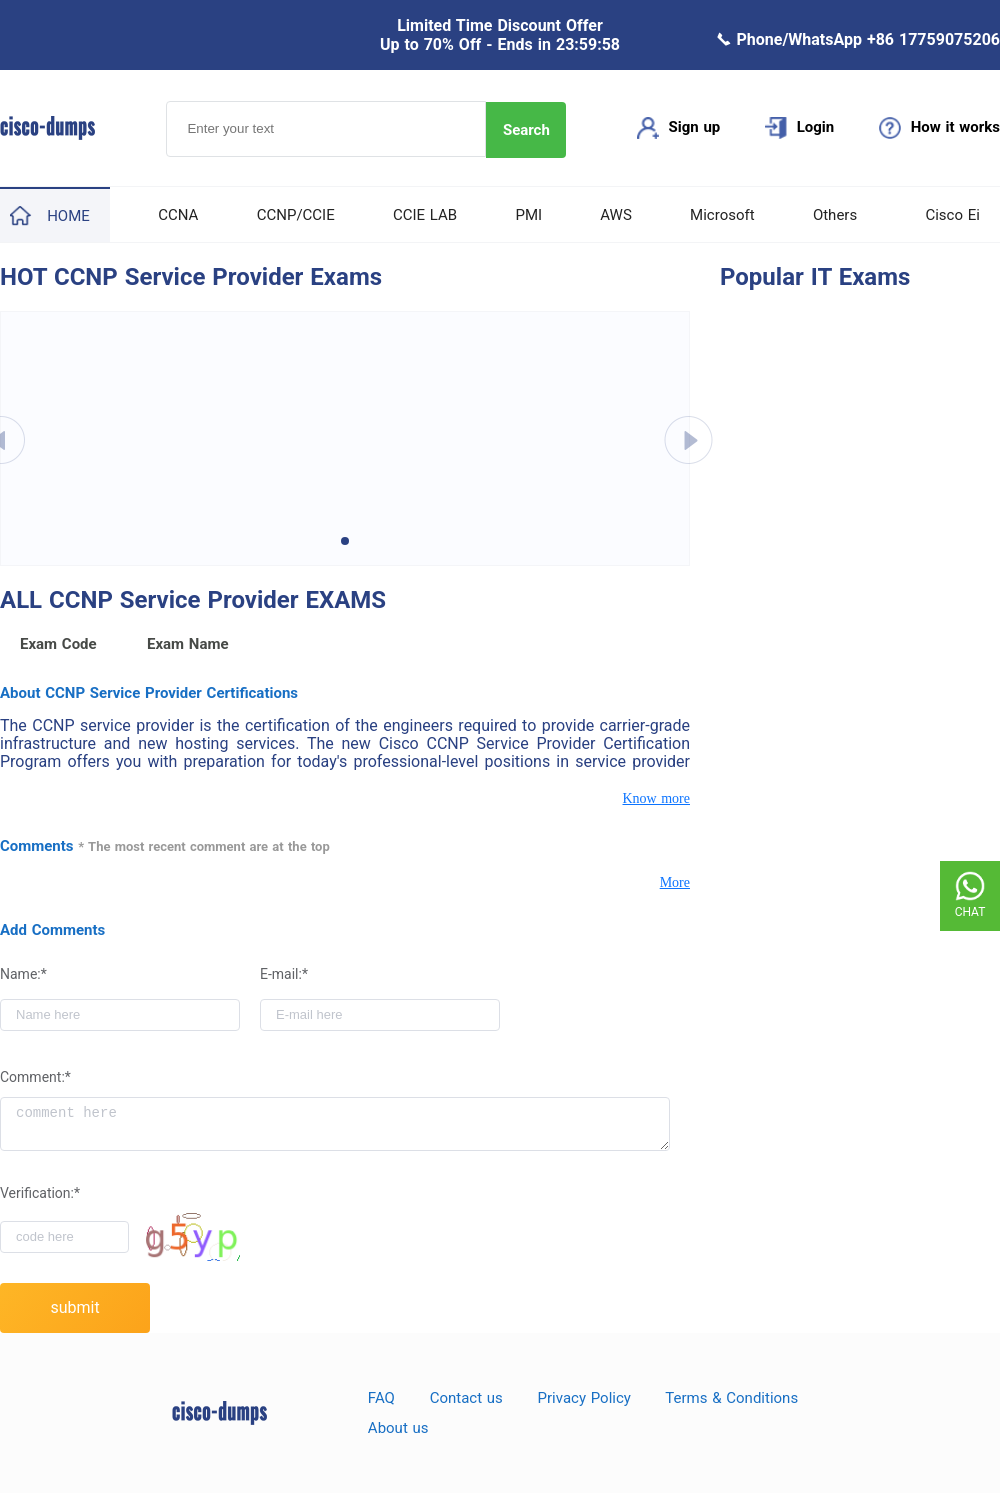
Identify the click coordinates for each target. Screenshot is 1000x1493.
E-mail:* (284, 974)
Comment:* (35, 1077)
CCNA (178, 215)
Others (835, 215)
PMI (528, 215)
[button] (345, 541)
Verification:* (40, 1193)
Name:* (23, 974)
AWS (616, 215)
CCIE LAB (425, 215)
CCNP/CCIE (296, 215)
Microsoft (722, 215)
